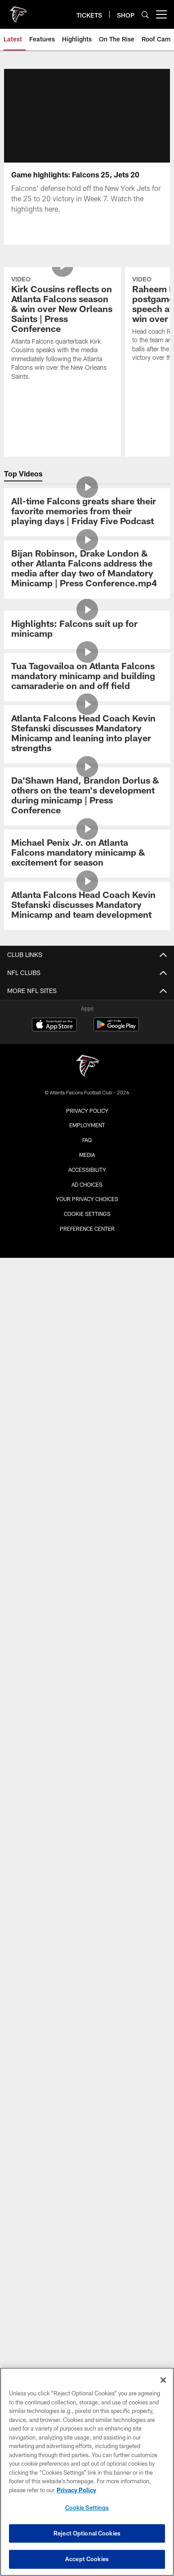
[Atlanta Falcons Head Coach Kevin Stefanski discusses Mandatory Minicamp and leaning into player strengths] (87, 734)
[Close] (163, 2380)
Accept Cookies (87, 2558)
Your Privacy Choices (87, 1199)
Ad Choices (87, 1184)
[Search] (145, 15)
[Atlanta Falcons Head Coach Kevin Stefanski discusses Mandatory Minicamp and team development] (87, 906)
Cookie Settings (87, 1214)
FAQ (87, 1140)
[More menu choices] (161, 14)
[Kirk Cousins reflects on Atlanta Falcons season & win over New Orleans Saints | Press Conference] (62, 329)
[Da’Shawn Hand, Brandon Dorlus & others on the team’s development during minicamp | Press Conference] (87, 796)
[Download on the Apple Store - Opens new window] (54, 1025)
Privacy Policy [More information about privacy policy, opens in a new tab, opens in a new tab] (76, 2490)
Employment (87, 1125)
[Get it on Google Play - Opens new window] (116, 1029)
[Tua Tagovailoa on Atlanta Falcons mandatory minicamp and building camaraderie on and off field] (87, 677)
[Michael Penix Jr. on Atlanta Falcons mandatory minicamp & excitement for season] (87, 854)
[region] (87, 2471)
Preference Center (87, 1228)
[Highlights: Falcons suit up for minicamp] (87, 630)
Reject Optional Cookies (87, 2533)
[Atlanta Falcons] (87, 1066)
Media (87, 1155)
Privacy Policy (87, 1110)
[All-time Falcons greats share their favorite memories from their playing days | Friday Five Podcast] (87, 512)
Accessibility (87, 1169)
